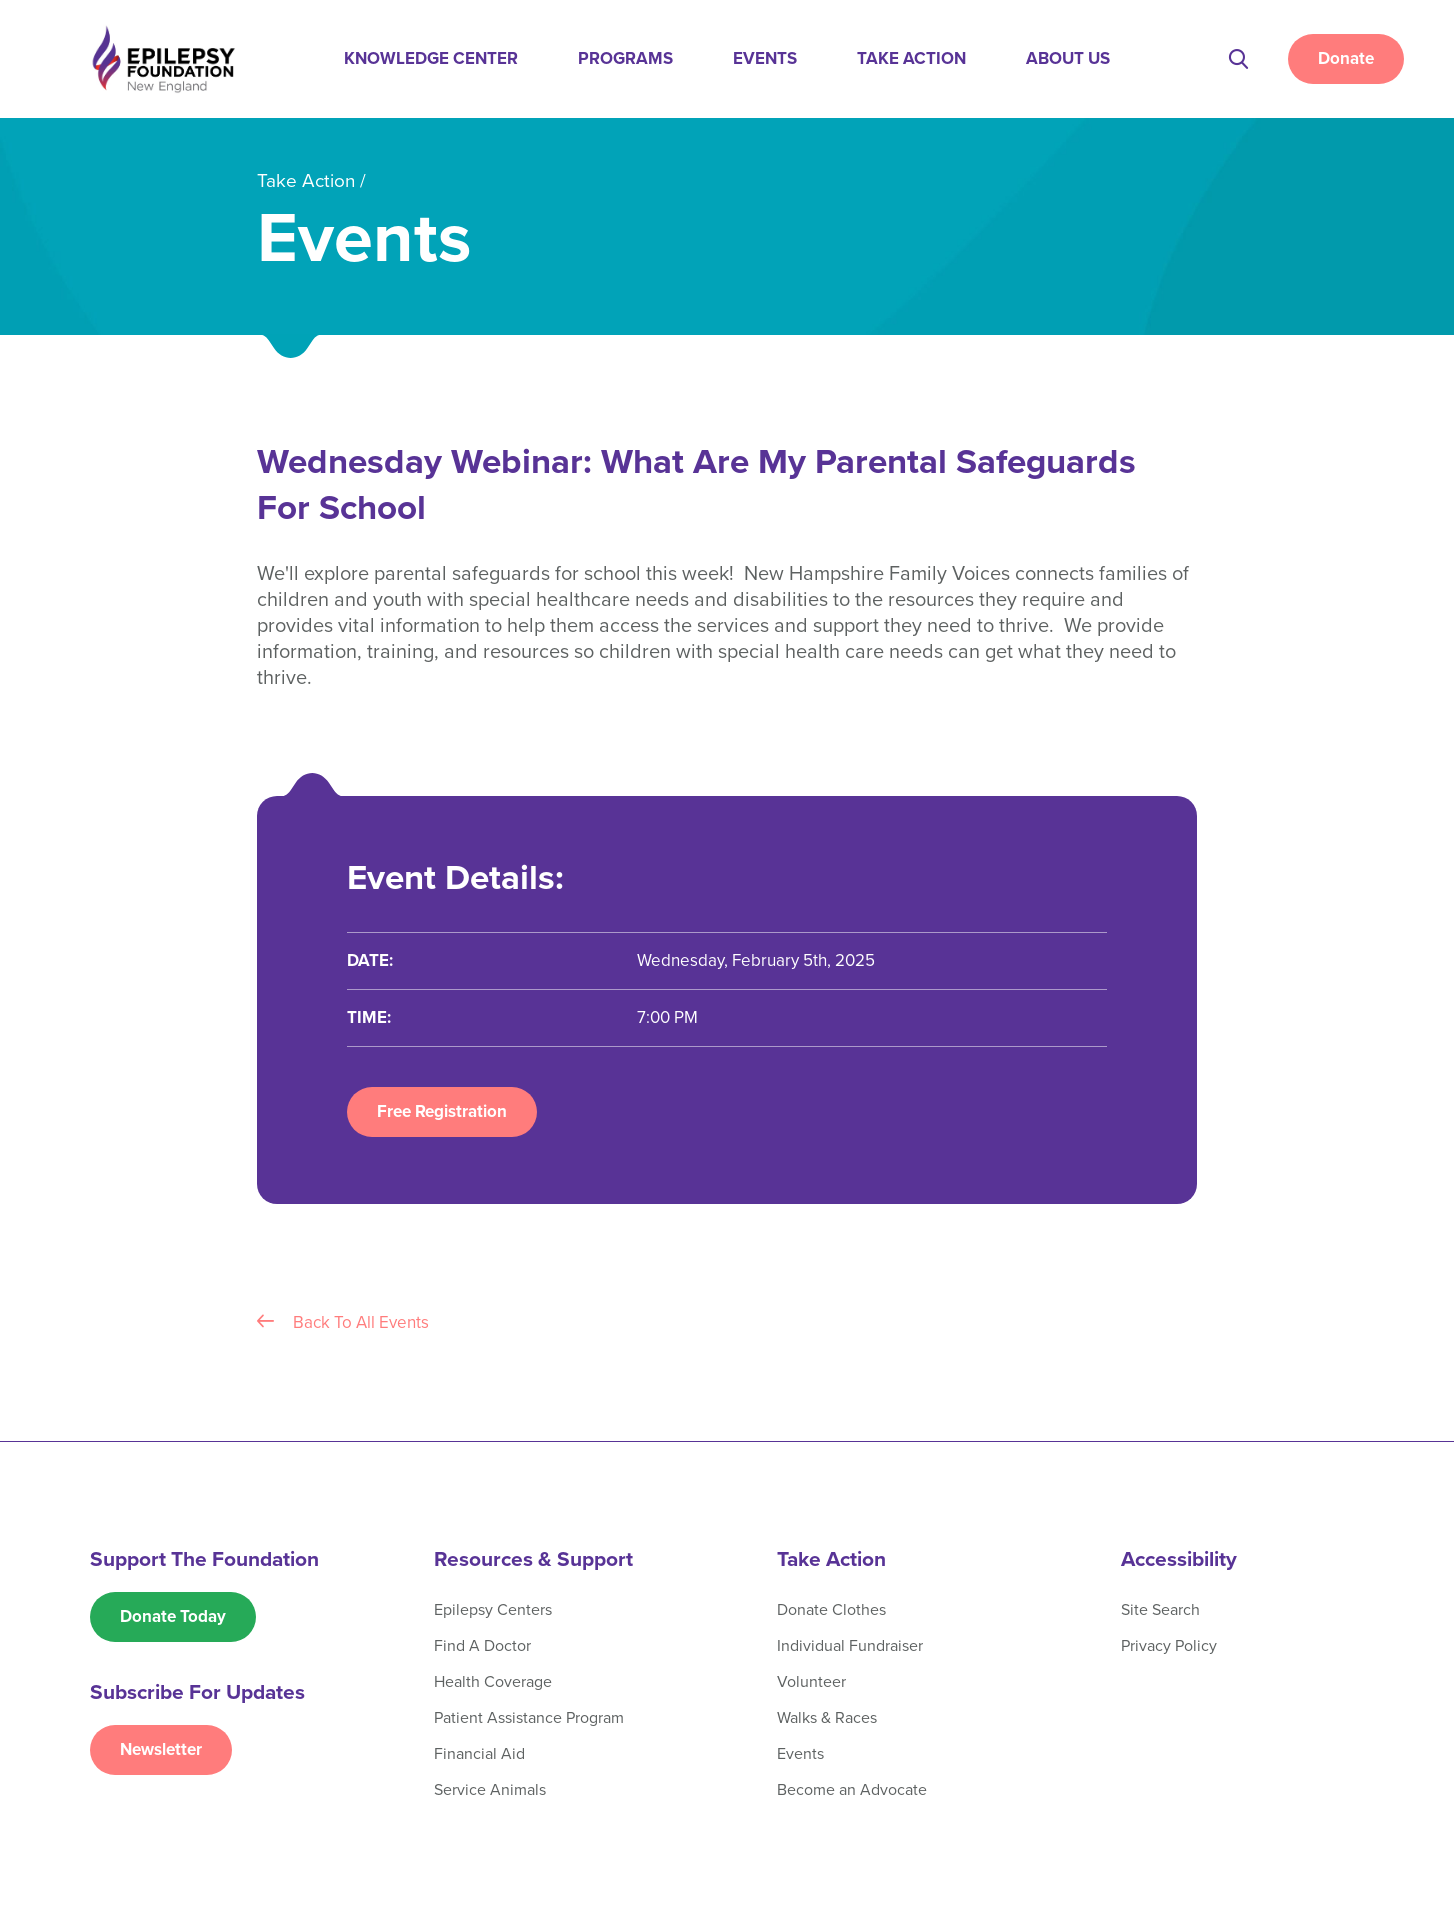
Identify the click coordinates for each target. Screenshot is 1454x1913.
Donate (1346, 58)
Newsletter (161, 1749)
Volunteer (811, 1682)
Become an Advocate (852, 1790)
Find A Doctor (482, 1646)
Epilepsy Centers (493, 1610)
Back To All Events (343, 1322)
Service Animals (490, 1790)
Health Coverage (493, 1682)
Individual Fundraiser (850, 1646)
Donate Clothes (831, 1610)
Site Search (1160, 1610)
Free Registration (442, 1111)
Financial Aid (479, 1754)
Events (765, 58)
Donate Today (173, 1616)
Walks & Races (827, 1718)
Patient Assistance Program (529, 1718)
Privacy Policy (1169, 1646)
